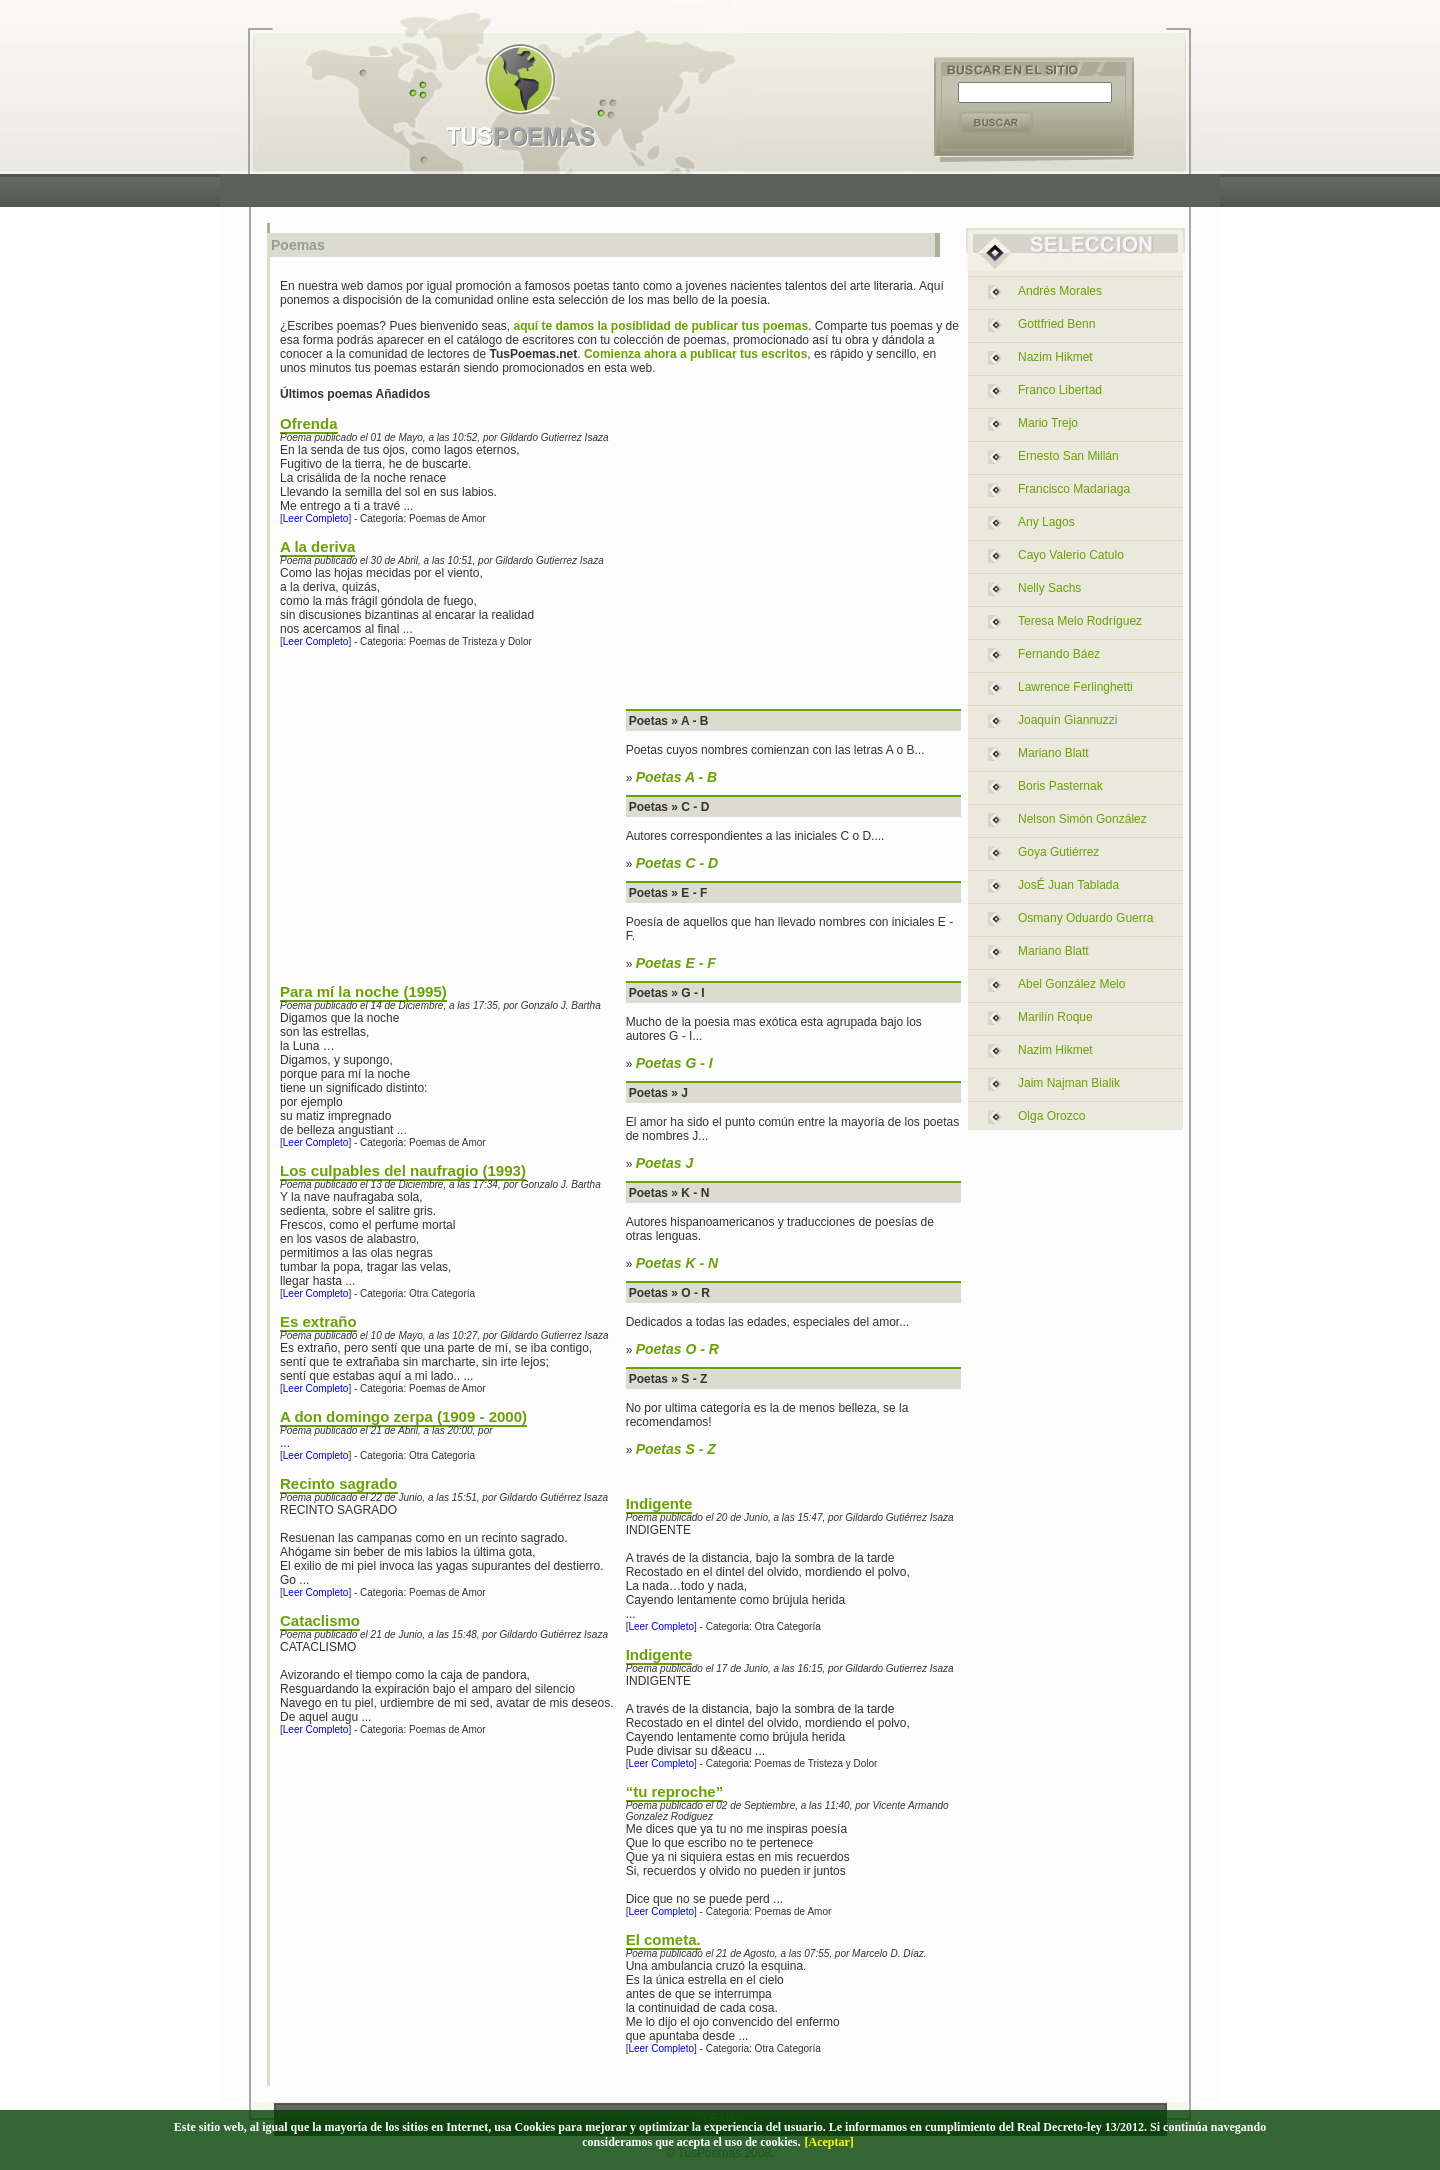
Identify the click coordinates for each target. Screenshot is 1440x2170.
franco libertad (1060, 390)
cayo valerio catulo (1071, 555)
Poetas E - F (676, 963)
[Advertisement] (725, 190)
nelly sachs (1049, 588)
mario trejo (1048, 423)
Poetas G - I (674, 1063)
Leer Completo (316, 518)
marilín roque (1055, 1017)
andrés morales (1060, 291)
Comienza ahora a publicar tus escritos (695, 354)
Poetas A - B (676, 777)
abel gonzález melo (1071, 984)
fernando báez (1059, 654)
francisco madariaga (1074, 489)
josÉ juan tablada (1068, 885)
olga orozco (1051, 1116)
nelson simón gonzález (1082, 819)
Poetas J (665, 1163)
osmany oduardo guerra (1085, 918)
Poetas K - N (677, 1263)
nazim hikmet (1055, 357)
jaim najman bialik (1069, 1083)
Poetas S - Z (676, 1449)
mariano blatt (1053, 753)
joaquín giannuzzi (1067, 720)
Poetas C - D (677, 863)
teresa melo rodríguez (1080, 621)
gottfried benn (1056, 324)
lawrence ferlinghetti (1075, 687)
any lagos (1046, 522)
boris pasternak (1060, 786)
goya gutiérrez (1058, 852)
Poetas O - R (677, 1349)
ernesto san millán (1068, 456)
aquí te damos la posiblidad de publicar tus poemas (660, 326)
